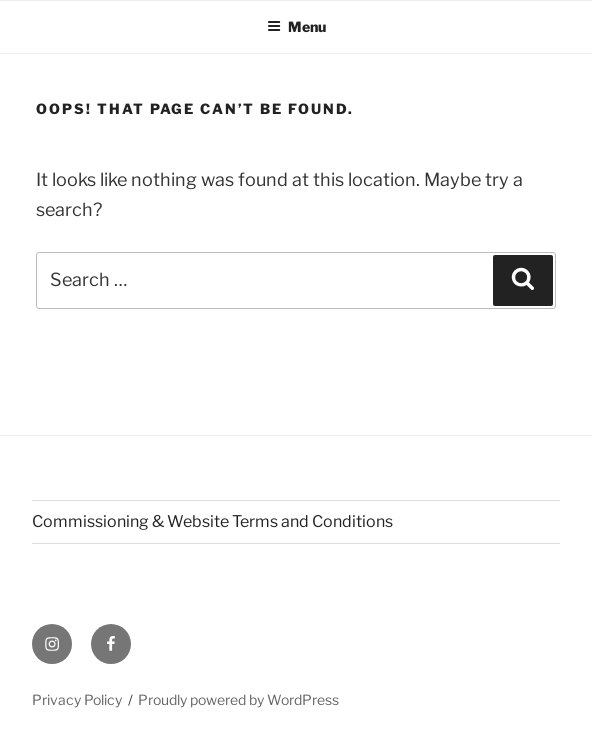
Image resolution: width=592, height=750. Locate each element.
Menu (296, 26)
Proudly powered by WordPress (238, 699)
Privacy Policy (77, 699)
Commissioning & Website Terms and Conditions (212, 521)
